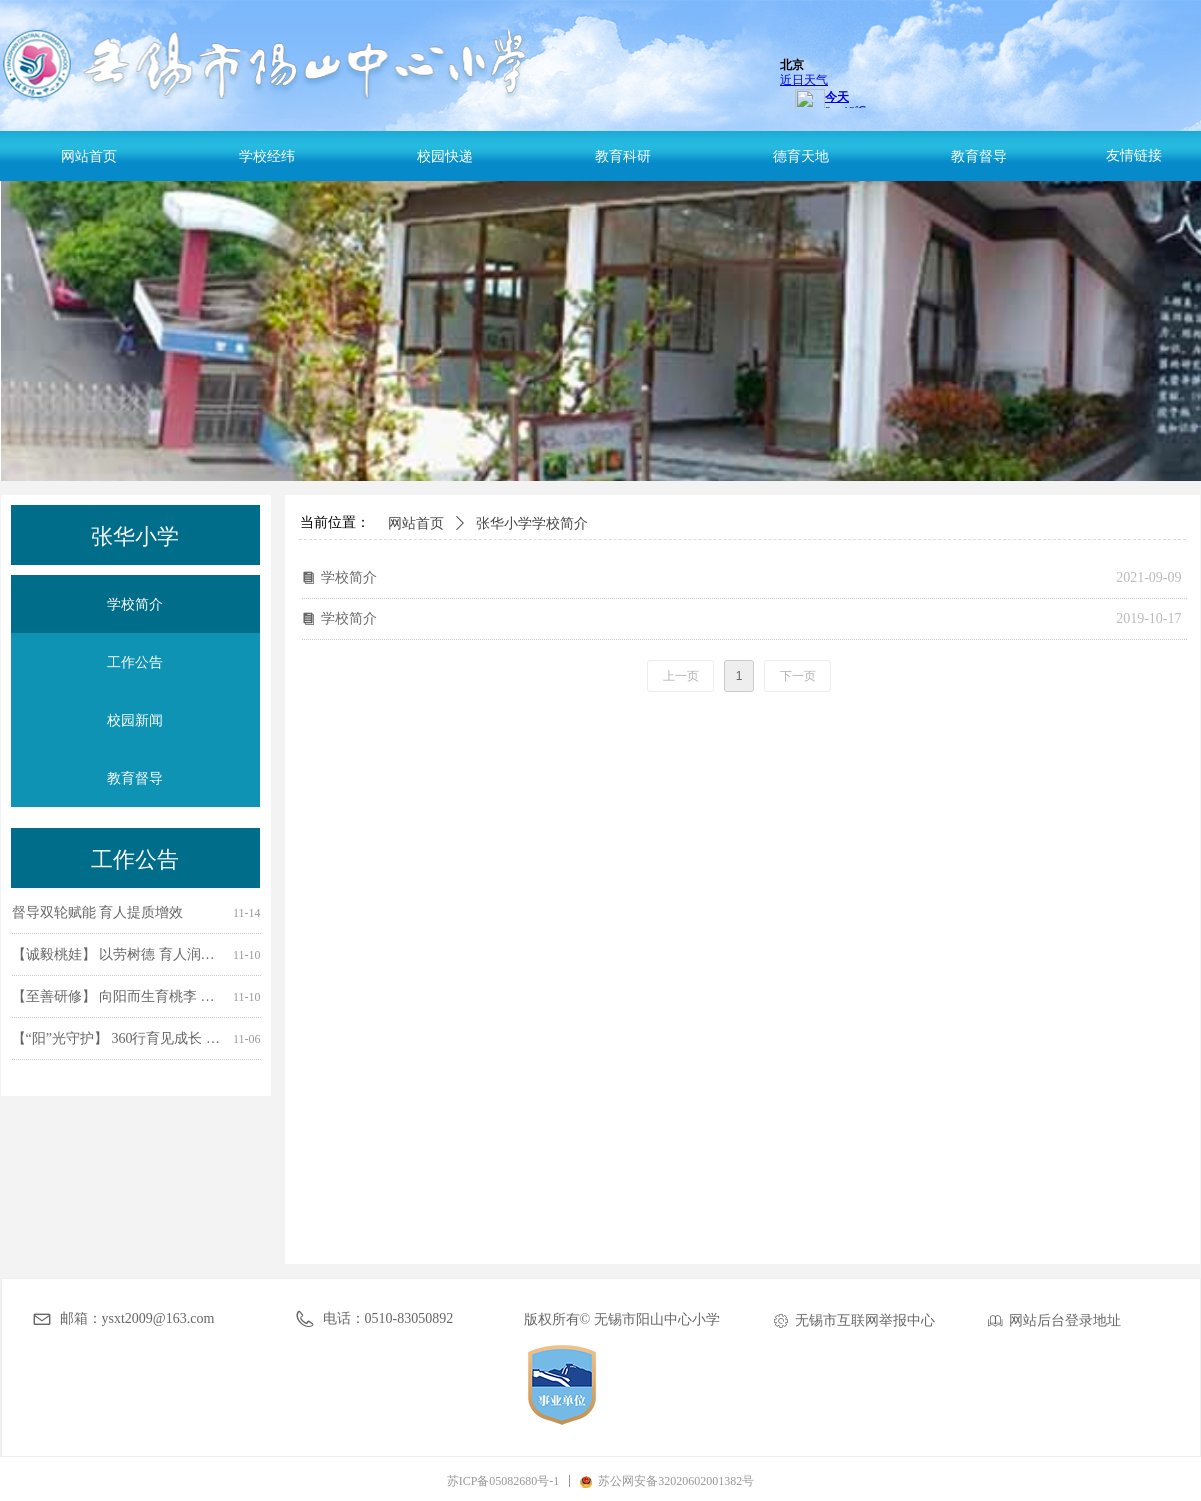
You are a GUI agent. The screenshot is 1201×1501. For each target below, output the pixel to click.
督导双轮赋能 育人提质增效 (98, 914)
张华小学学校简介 (532, 523)
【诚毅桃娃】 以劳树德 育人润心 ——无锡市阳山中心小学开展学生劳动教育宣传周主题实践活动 (118, 956)
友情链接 (1134, 155)
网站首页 (416, 523)
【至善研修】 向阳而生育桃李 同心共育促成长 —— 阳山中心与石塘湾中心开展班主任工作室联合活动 (118, 998)
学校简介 (349, 577)
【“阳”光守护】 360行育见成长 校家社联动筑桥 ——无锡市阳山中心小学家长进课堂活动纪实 (118, 1040)
